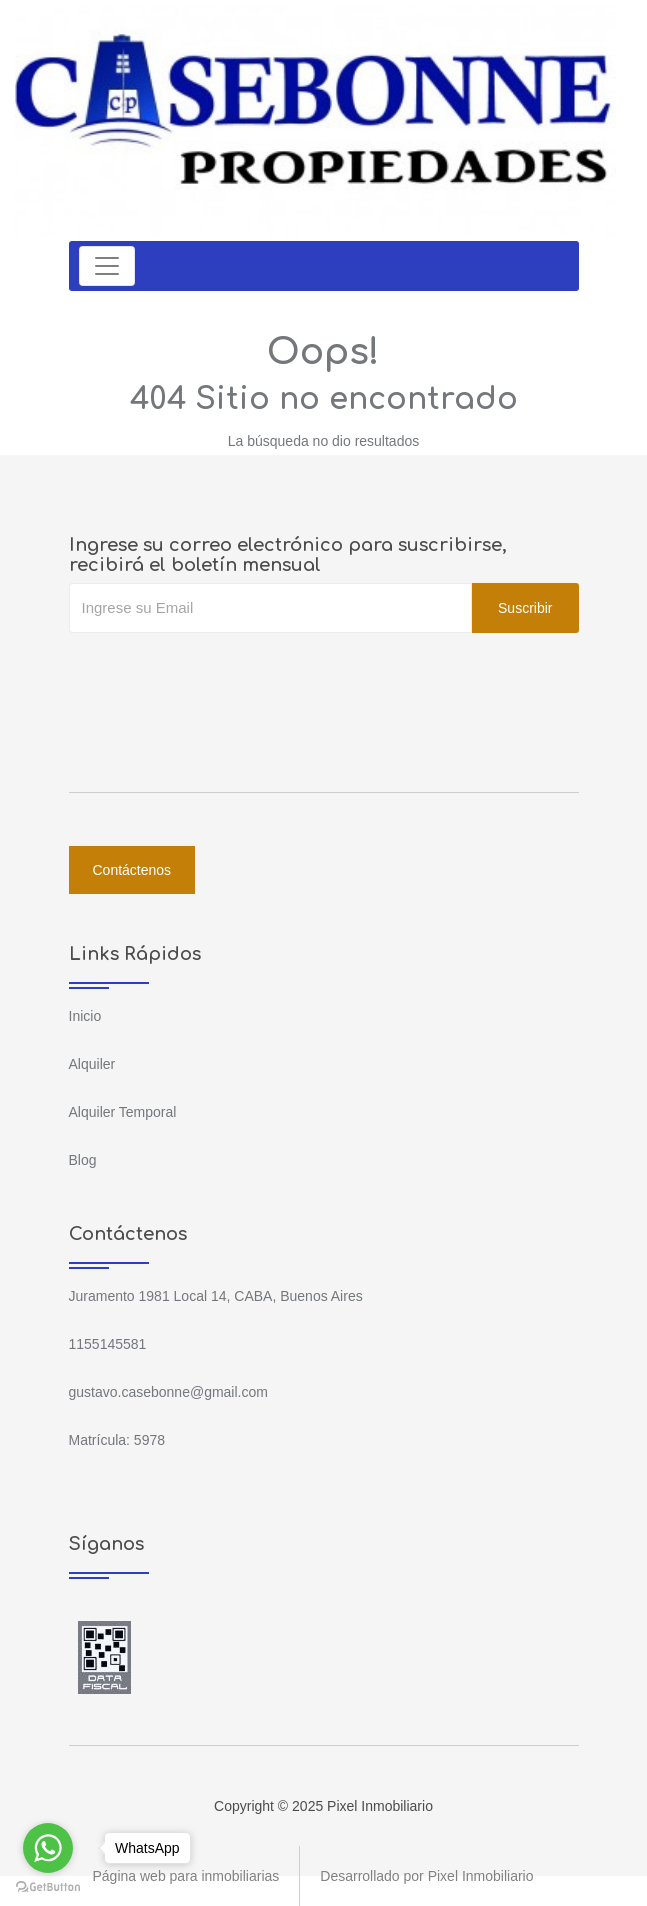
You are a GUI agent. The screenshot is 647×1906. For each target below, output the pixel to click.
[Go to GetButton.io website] (48, 1886)
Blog (83, 1160)
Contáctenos (132, 870)
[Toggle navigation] (107, 266)
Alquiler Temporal (123, 1112)
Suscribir (525, 608)
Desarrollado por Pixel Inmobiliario (426, 1876)
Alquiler (92, 1064)
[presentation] (221, 673)
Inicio (85, 1016)
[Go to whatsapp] (48, 1848)
